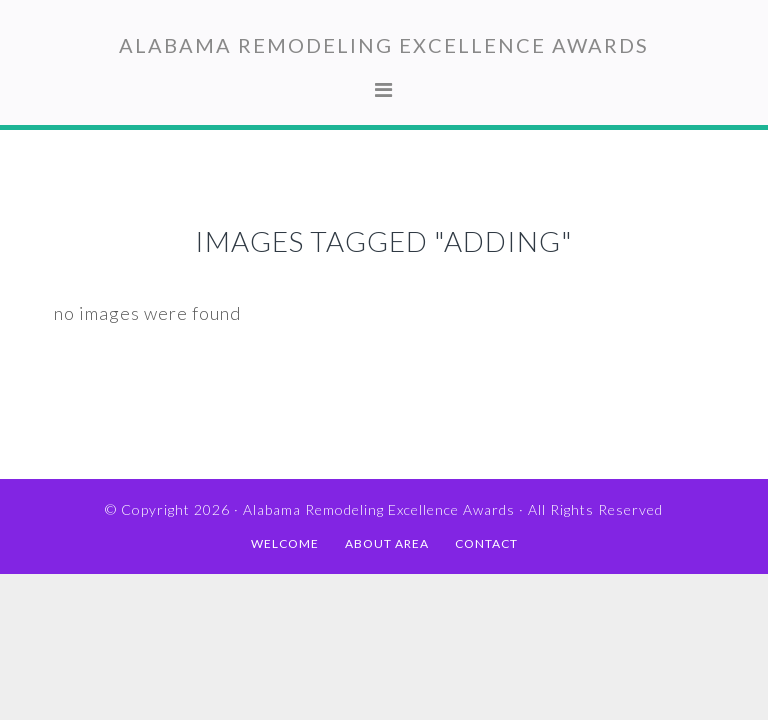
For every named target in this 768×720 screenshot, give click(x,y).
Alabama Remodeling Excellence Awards (384, 45)
